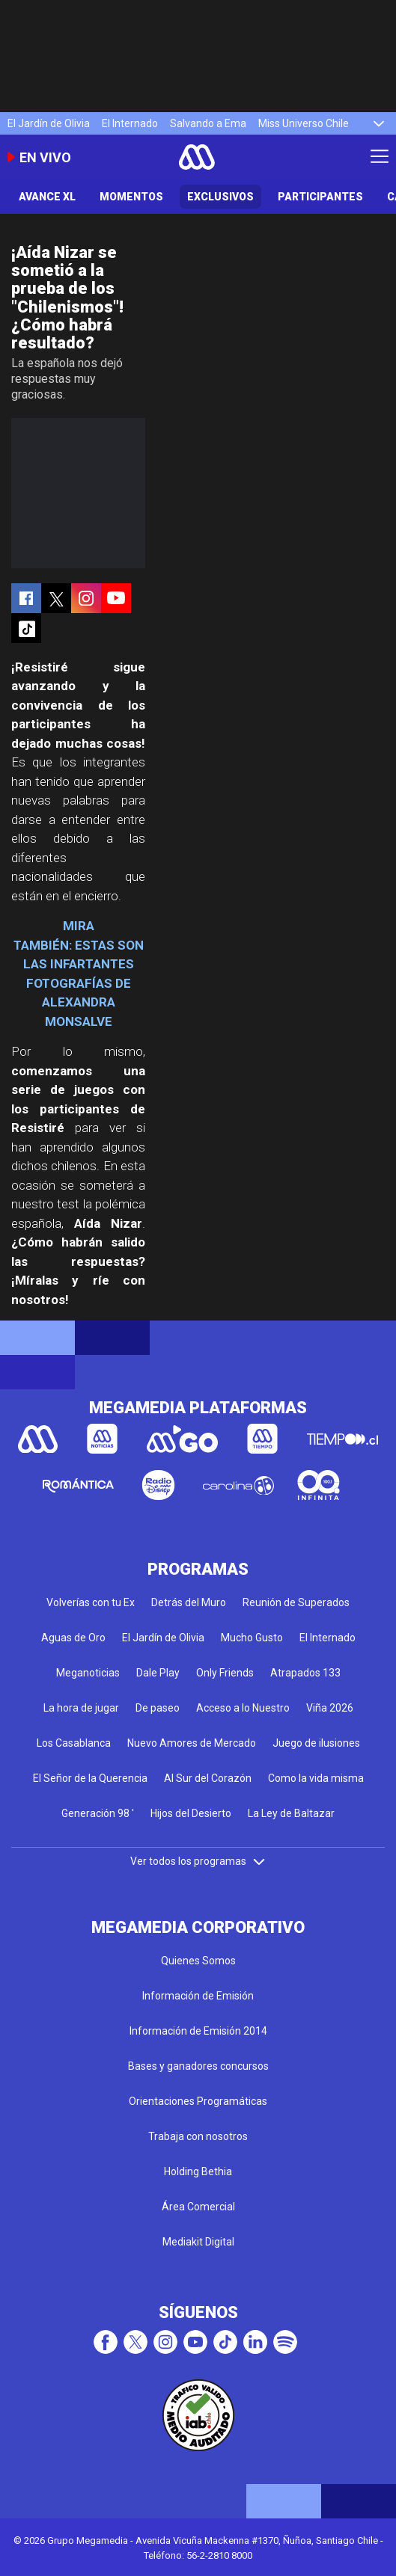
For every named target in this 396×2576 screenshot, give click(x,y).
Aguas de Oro (73, 1638)
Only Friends (225, 1673)
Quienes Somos (198, 1961)
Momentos (131, 197)
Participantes (320, 197)
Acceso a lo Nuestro (243, 1708)
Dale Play (158, 1673)
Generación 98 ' (97, 1813)
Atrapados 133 (305, 1673)
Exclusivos (220, 197)
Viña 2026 (329, 1708)
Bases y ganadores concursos (198, 2066)
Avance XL (47, 197)
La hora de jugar (81, 1708)
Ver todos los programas (198, 1861)
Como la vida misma (316, 1778)
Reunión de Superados (296, 1602)
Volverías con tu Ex (90, 1602)
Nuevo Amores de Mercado (191, 1743)
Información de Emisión (198, 1996)
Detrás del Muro (188, 1602)
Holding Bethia (198, 2171)
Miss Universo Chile (303, 123)
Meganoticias (88, 1673)
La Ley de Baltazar (291, 1813)
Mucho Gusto (252, 1638)
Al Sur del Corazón (208, 1778)
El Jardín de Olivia (48, 123)
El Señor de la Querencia (90, 1778)
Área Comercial (198, 2207)
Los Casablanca (74, 1743)
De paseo (157, 1708)
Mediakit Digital (198, 2242)
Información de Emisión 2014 (198, 2031)
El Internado (130, 123)
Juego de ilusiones (316, 1743)
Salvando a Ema (208, 123)
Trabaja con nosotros (198, 2136)
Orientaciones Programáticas (198, 2101)
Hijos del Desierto (190, 1813)
